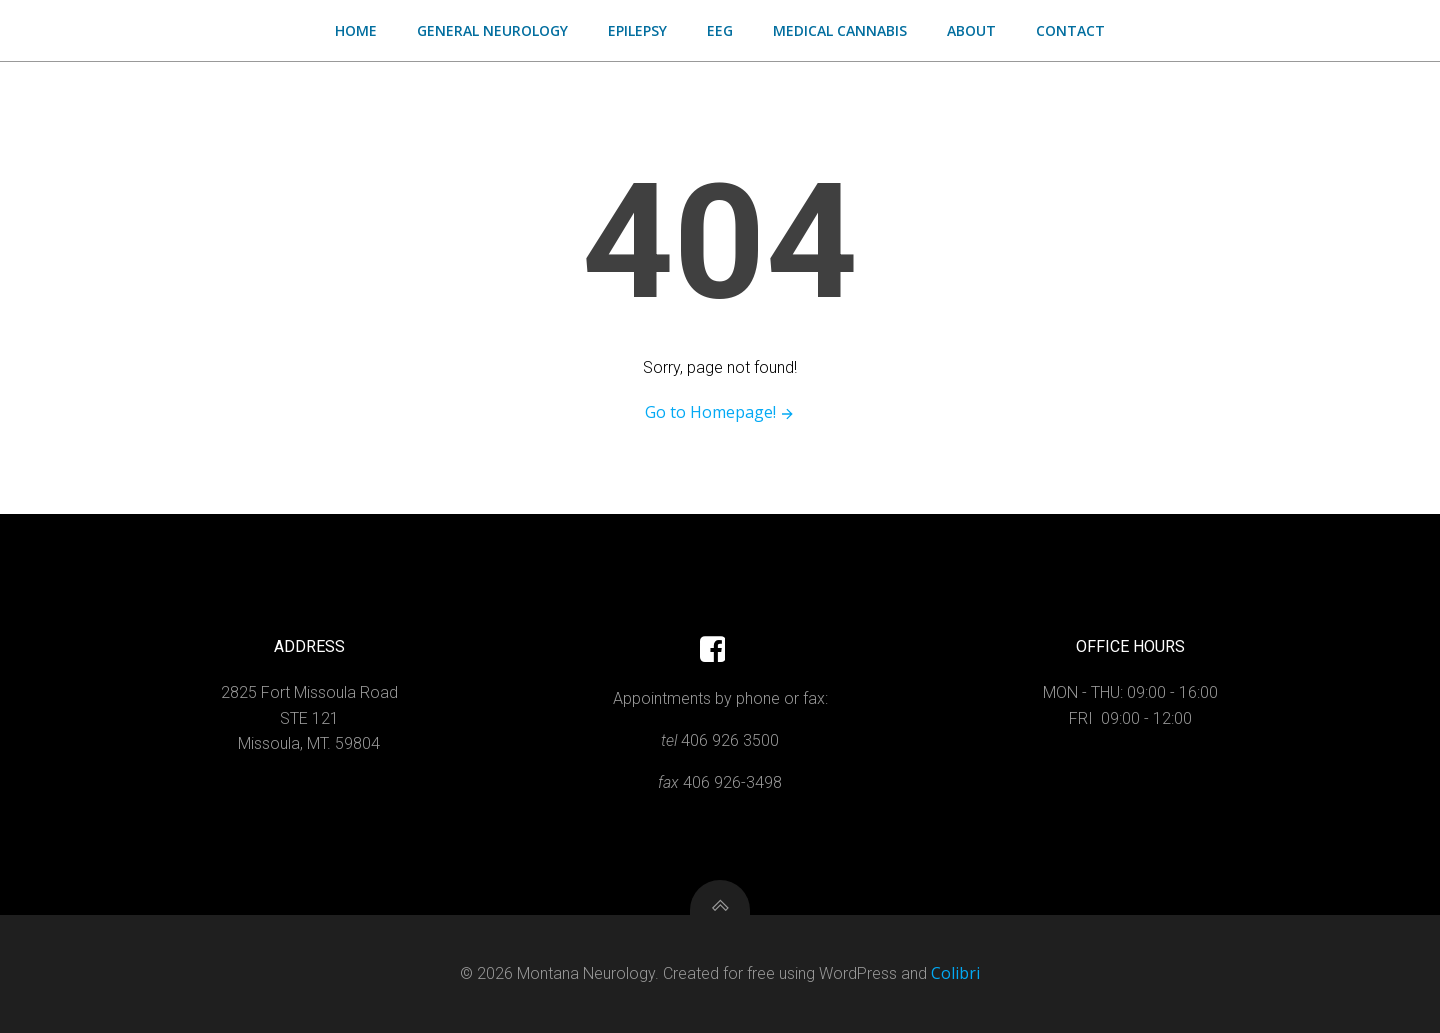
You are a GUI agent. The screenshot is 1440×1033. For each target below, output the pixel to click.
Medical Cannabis (840, 30)
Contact (1070, 30)
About (971, 30)
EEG (720, 30)
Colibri (955, 973)
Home (356, 30)
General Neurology (492, 30)
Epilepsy (637, 30)
